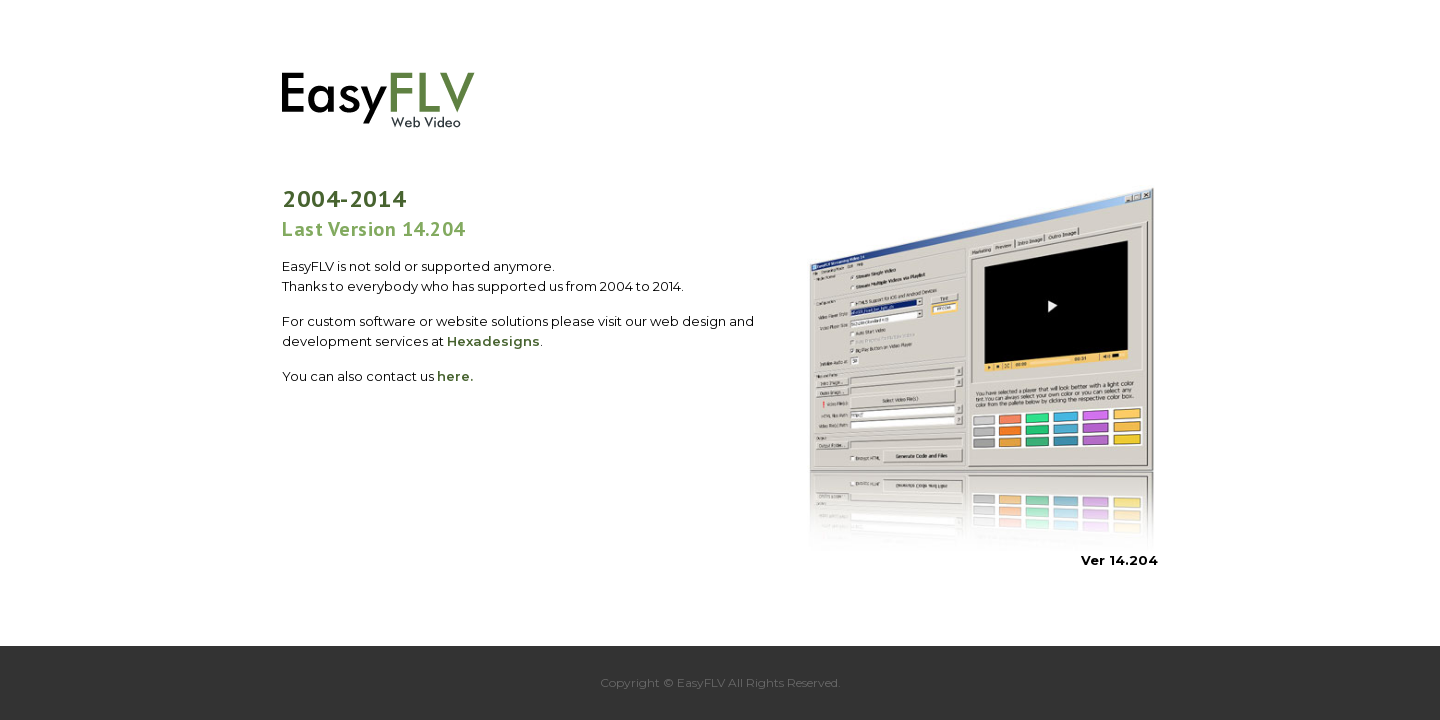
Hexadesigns (493, 341)
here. (455, 376)
